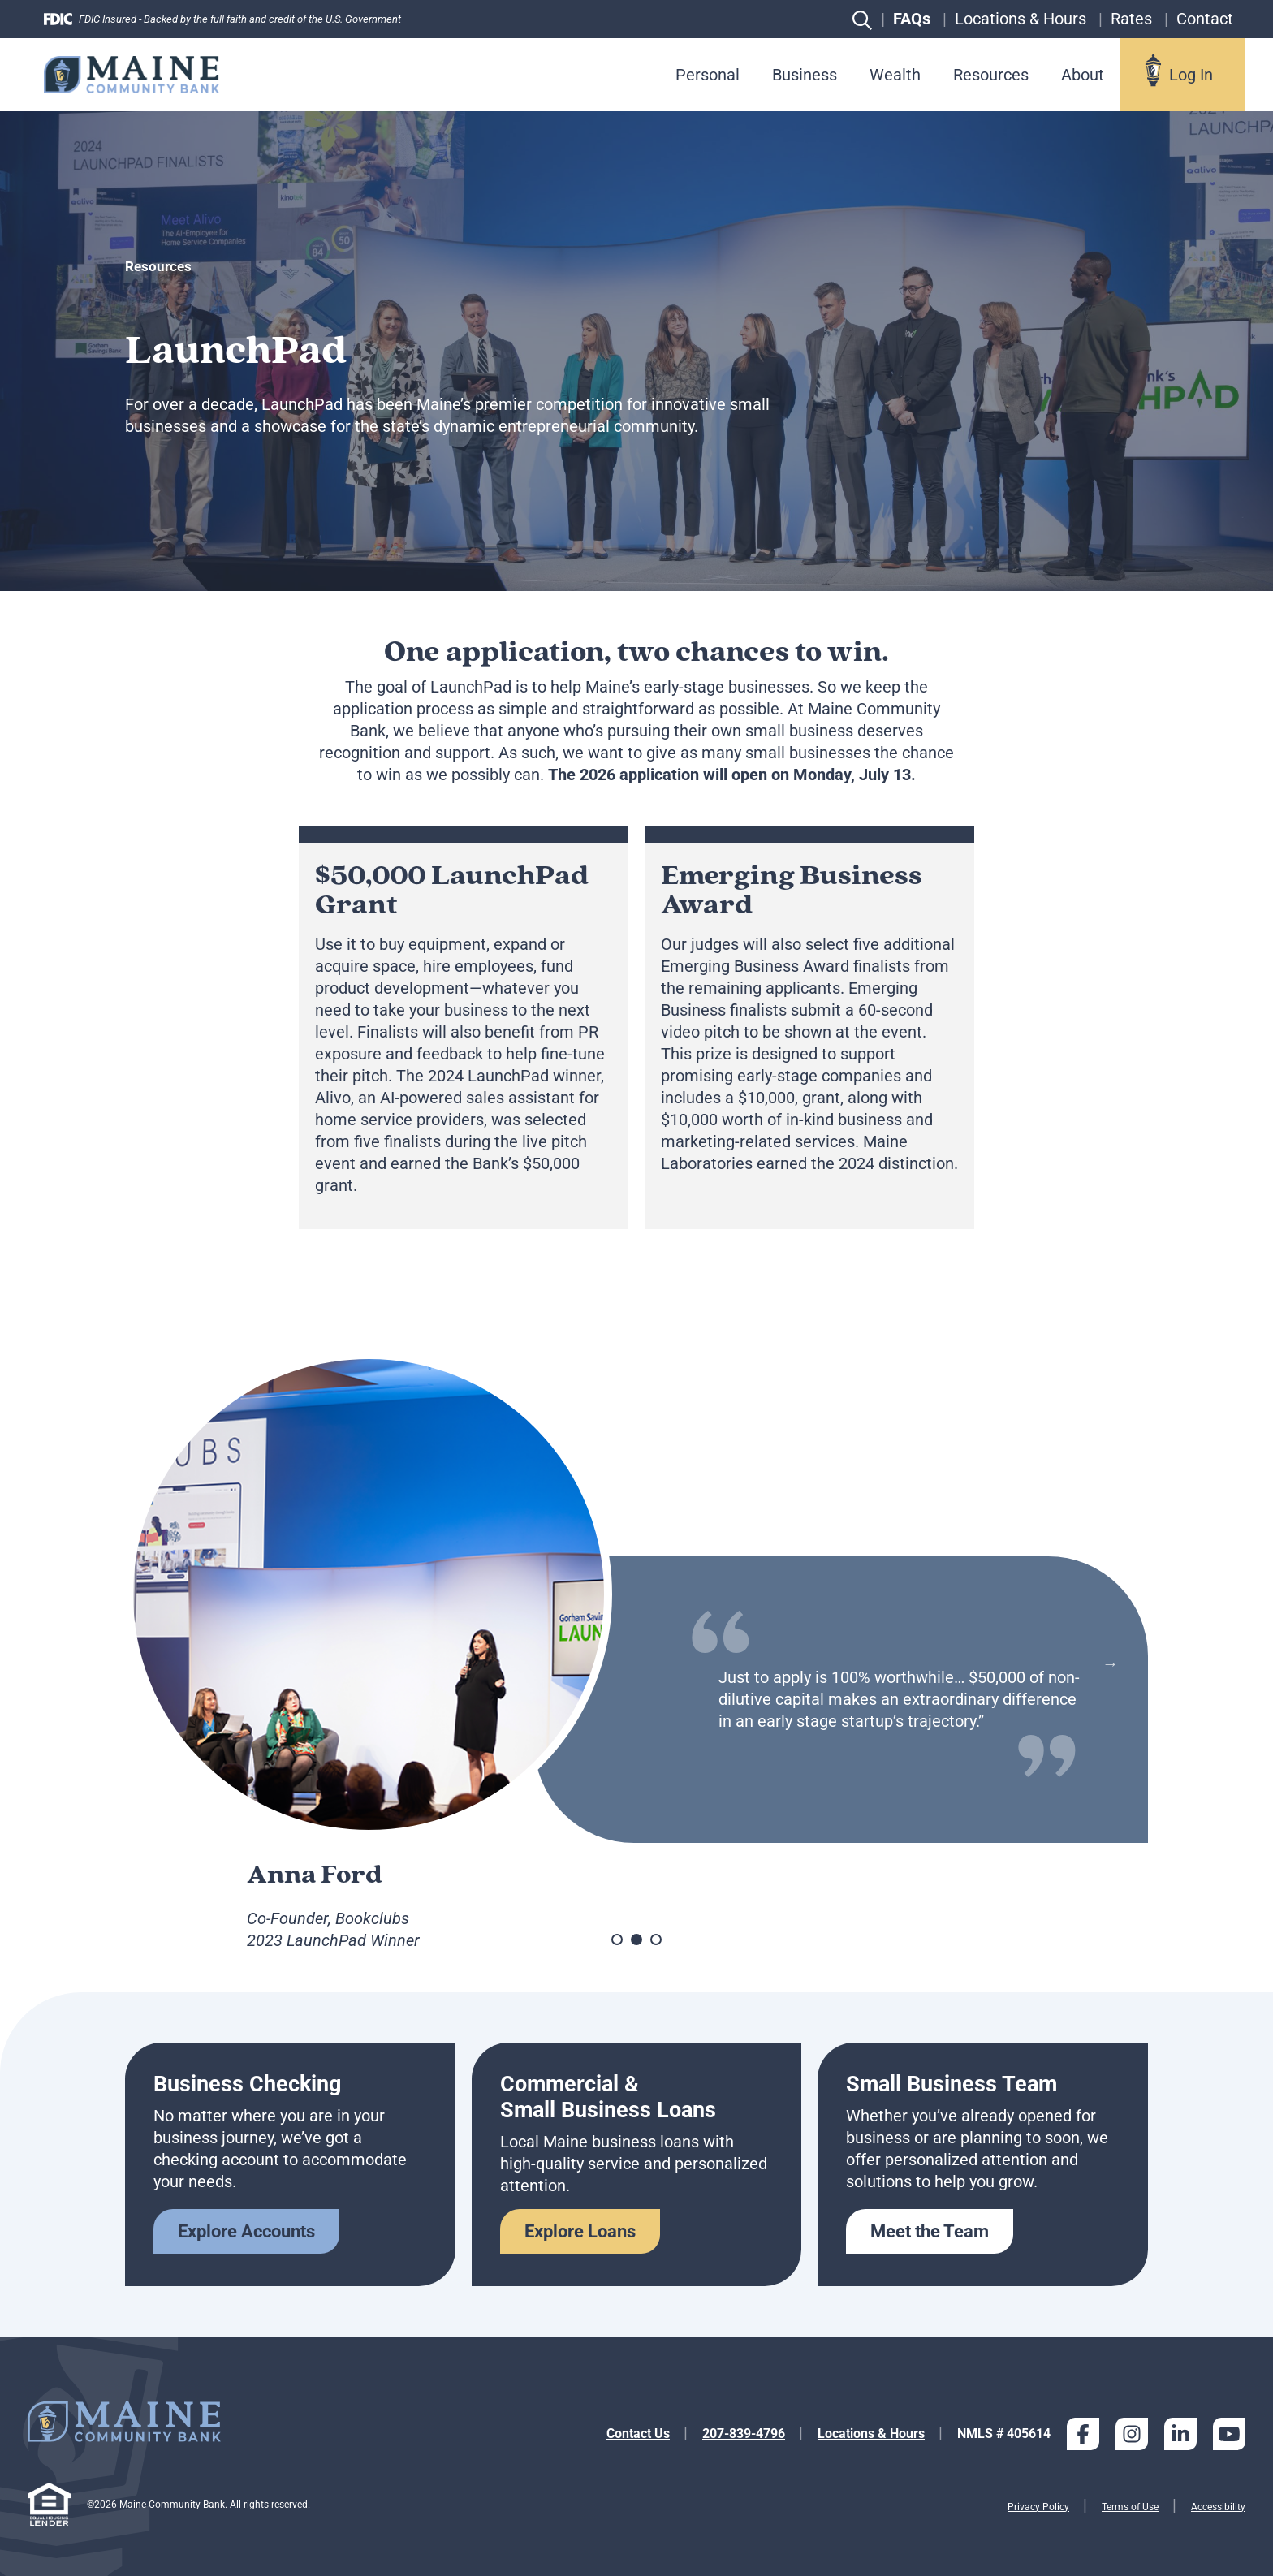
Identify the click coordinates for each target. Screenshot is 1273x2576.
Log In (1191, 74)
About (1082, 74)
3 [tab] (656, 1939)
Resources (991, 74)
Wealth (895, 74)
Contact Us (638, 2433)
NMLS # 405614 (1004, 2433)
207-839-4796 (743, 2433)
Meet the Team (929, 2231)
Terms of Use (1130, 2507)
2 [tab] (636, 1939)
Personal (707, 74)
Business (804, 74)
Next (1110, 1663)
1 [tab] (617, 1939)
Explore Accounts (246, 2231)
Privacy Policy (1038, 2507)
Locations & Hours (871, 2433)
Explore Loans (580, 2231)
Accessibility (1218, 2507)
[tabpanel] (636, 1659)
